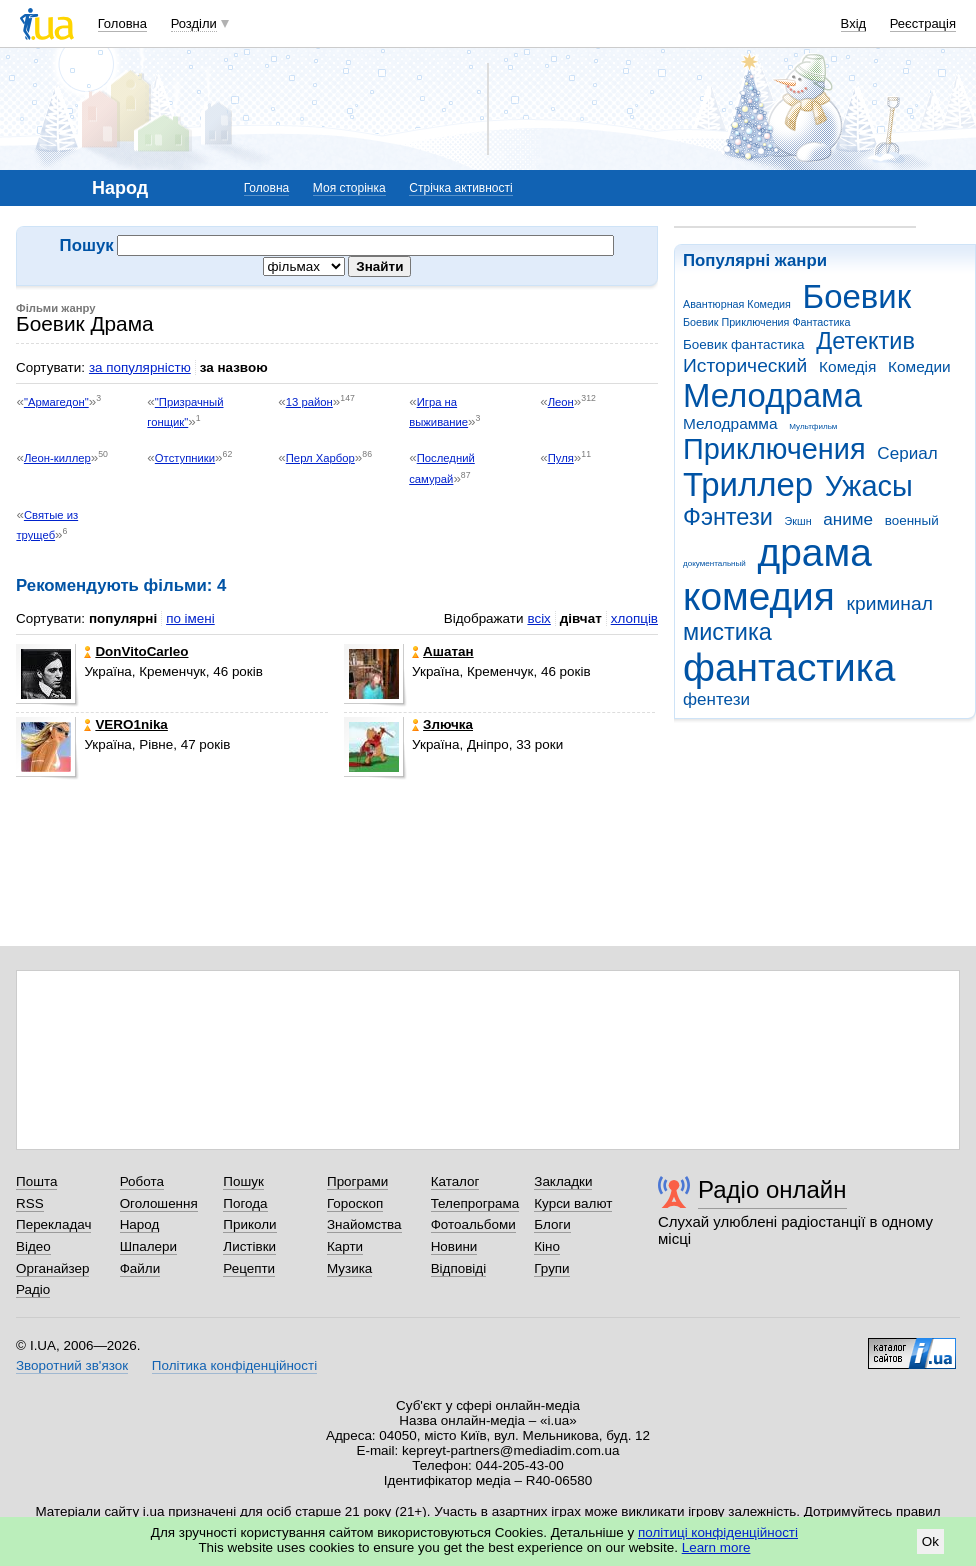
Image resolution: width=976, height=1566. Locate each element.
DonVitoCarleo (136, 651)
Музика (349, 1268)
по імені (190, 618)
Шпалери (148, 1246)
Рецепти (249, 1268)
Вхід (854, 23)
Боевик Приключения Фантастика (766, 322)
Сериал (907, 453)
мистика (727, 632)
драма (815, 552)
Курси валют (573, 1203)
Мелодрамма (730, 423)
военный (912, 520)
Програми (357, 1181)
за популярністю (140, 367)
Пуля (561, 458)
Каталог (455, 1181)
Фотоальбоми (473, 1224)
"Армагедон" (56, 402)
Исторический (745, 365)
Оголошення (159, 1203)
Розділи (194, 23)
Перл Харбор (320, 458)
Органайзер (52, 1268)
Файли (140, 1268)
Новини (454, 1246)
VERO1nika (125, 724)
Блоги (552, 1224)
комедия (759, 596)
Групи (551, 1268)
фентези (716, 699)
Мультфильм (813, 426)
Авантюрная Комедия (737, 304)
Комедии (919, 366)
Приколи (249, 1224)
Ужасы (869, 486)
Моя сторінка (349, 188)
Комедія (847, 366)
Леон (561, 402)
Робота (142, 1181)
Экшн (798, 521)
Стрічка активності (460, 188)
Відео (33, 1246)
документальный (714, 563)
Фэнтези (728, 517)
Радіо (33, 1289)
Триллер (748, 484)
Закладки (563, 1181)
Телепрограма (475, 1203)
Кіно (547, 1246)
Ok (930, 1541)
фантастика (789, 667)
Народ (140, 1224)
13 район (309, 402)
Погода (245, 1203)
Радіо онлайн (772, 1189)
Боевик (857, 296)
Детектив (865, 341)
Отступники (185, 458)
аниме (848, 519)
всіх (538, 618)
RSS (30, 1203)
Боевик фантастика (743, 344)
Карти (345, 1246)
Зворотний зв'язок (72, 1365)
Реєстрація (923, 23)
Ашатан (443, 651)
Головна (122, 23)
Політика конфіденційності (234, 1365)
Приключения (774, 449)
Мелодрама (772, 395)
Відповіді (459, 1268)
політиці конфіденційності (718, 1532)
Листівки (249, 1246)
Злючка (442, 724)
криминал (890, 603)
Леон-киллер (57, 458)
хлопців (634, 618)
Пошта (36, 1181)
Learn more (716, 1547)
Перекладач (53, 1224)
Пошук (243, 1181)
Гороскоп (355, 1203)
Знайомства (364, 1224)
